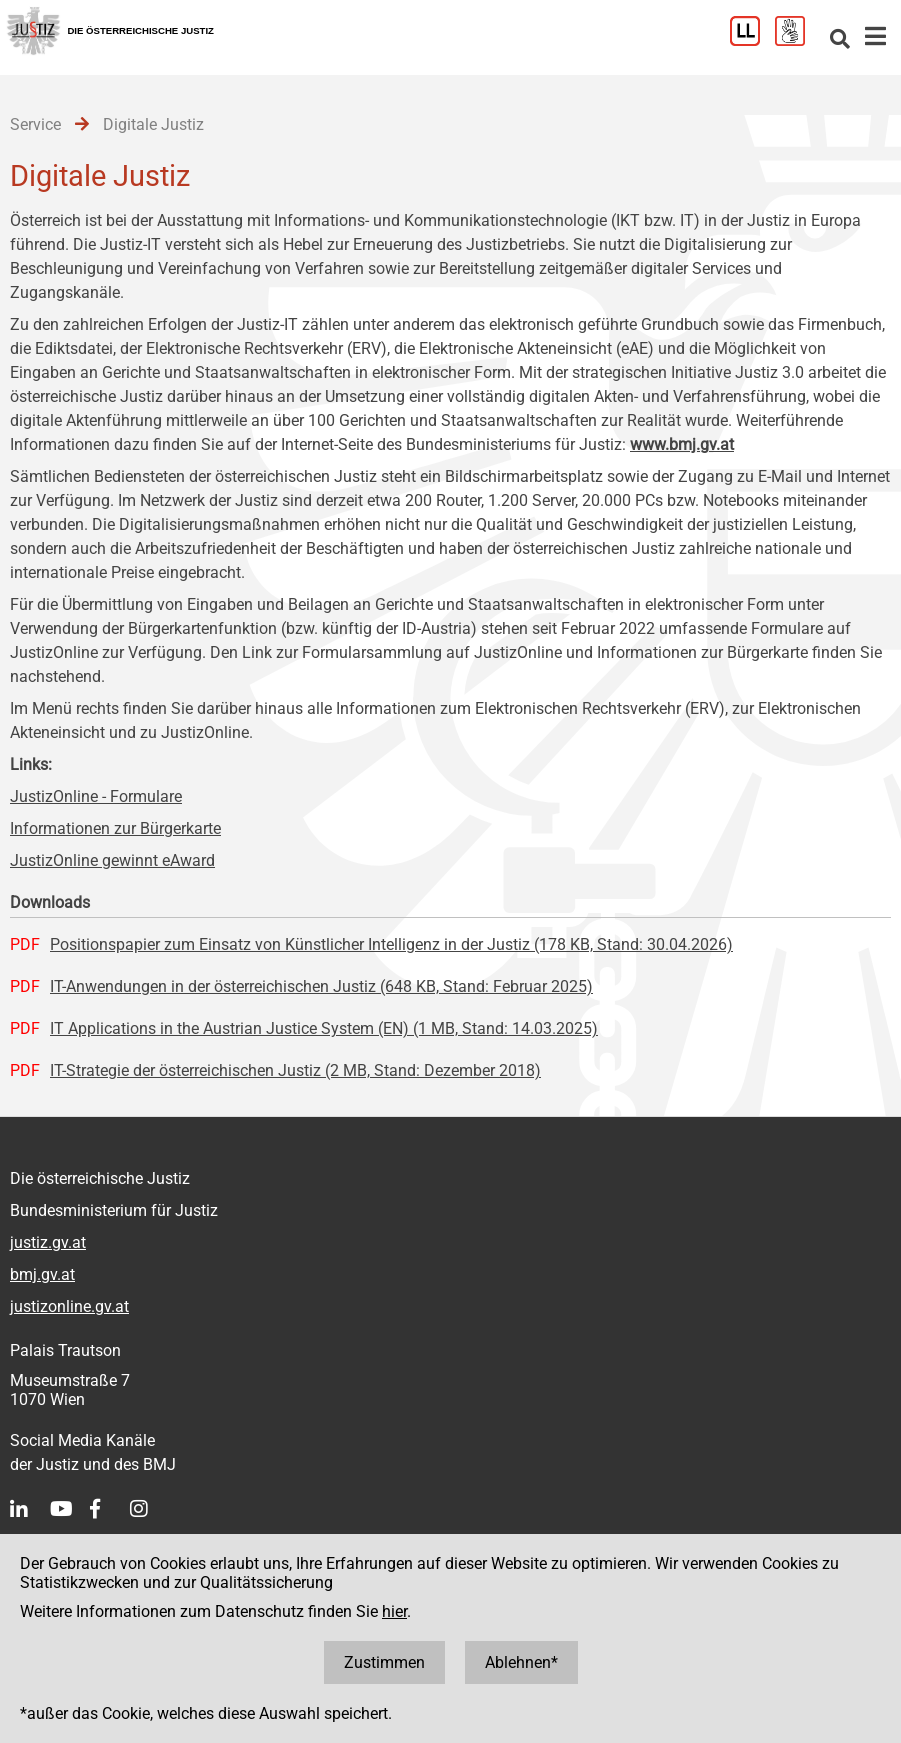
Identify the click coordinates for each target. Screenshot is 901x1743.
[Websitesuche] (840, 40)
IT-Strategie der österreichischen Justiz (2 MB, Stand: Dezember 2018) (295, 1070)
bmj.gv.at (42, 1274)
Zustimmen (384, 1662)
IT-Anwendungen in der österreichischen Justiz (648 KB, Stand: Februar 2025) (321, 986)
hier (394, 1611)
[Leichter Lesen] (752, 40)
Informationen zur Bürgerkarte (115, 828)
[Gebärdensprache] (797, 40)
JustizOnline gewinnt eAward (112, 860)
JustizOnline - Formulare (96, 796)
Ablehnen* (521, 1662)
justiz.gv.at (48, 1242)
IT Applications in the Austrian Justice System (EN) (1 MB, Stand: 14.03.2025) (324, 1028)
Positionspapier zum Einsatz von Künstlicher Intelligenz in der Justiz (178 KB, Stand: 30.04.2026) (391, 944)
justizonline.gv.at (69, 1306)
